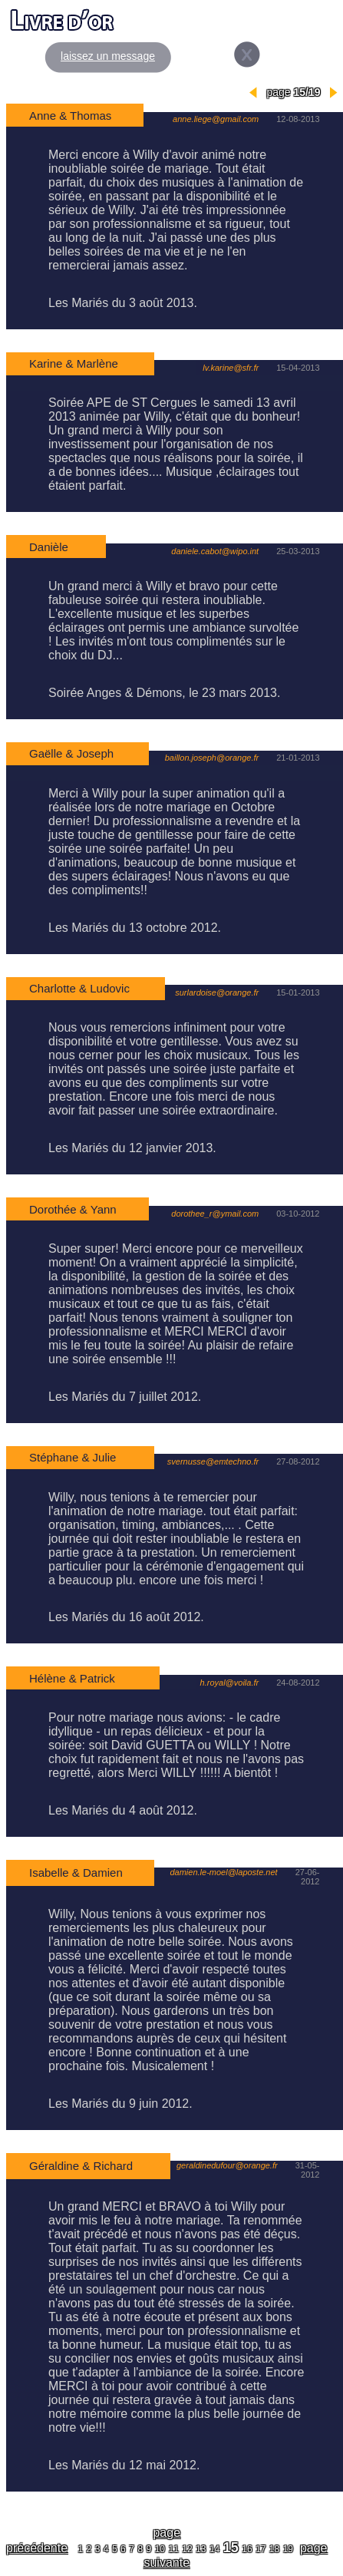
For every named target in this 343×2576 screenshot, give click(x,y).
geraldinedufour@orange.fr (227, 2165)
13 (201, 2549)
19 (288, 2549)
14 (214, 2549)
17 (260, 2549)
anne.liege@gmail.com (216, 119)
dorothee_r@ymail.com (216, 1213)
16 (247, 2549)
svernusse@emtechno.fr (213, 1461)
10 (160, 2549)
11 (173, 2549)
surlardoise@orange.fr (217, 992)
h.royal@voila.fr (229, 1682)
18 (274, 2549)
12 (187, 2549)
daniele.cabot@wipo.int (215, 551)
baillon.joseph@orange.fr (212, 757)
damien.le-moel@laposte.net (223, 1872)
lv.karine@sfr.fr (231, 367)
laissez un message (108, 56)
